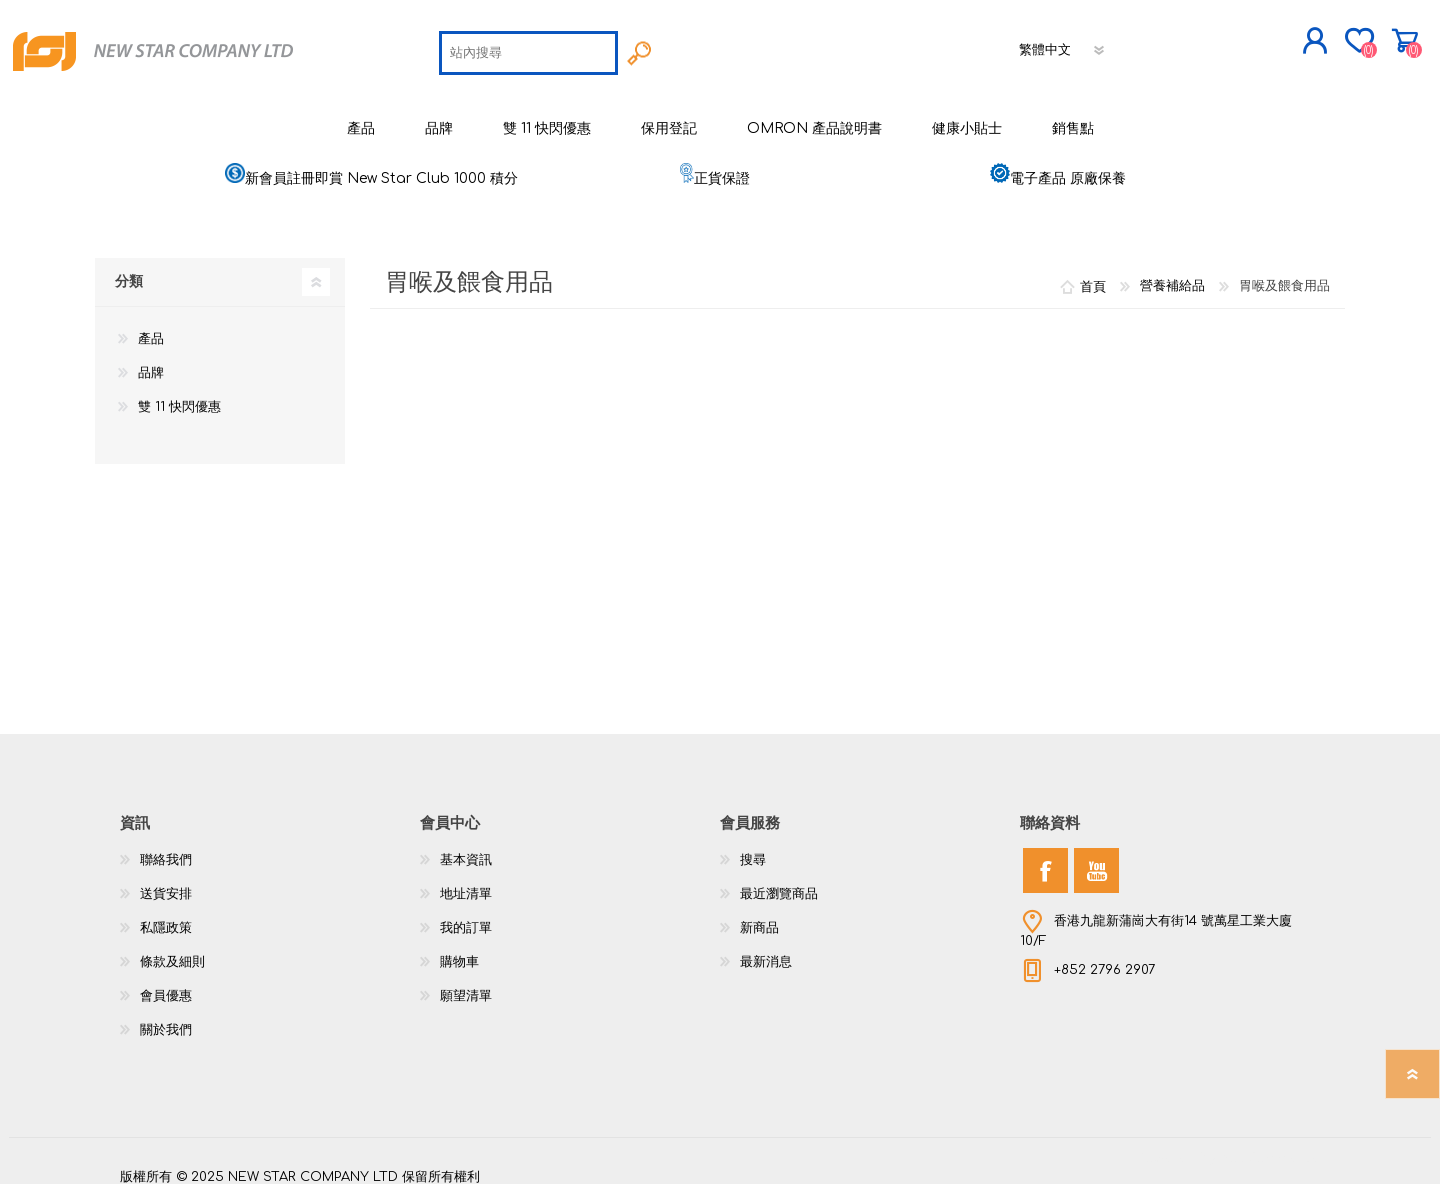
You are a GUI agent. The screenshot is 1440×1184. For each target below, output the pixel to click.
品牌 (151, 359)
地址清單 (466, 880)
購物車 (1337, 34)
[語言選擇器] (1063, 43)
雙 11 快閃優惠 (179, 393)
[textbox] (528, 46)
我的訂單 (466, 914)
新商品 (759, 914)
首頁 (1093, 272)
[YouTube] (1096, 856)
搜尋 (753, 846)
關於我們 (166, 1016)
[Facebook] (1045, 856)
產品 (151, 325)
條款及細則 (172, 948)
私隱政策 (166, 914)
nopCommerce (1270, 1144)
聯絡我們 (166, 846)
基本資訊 (466, 846)
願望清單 (466, 982)
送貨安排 (166, 880)
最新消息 (766, 948)
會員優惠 (166, 982)
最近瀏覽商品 (779, 880)
